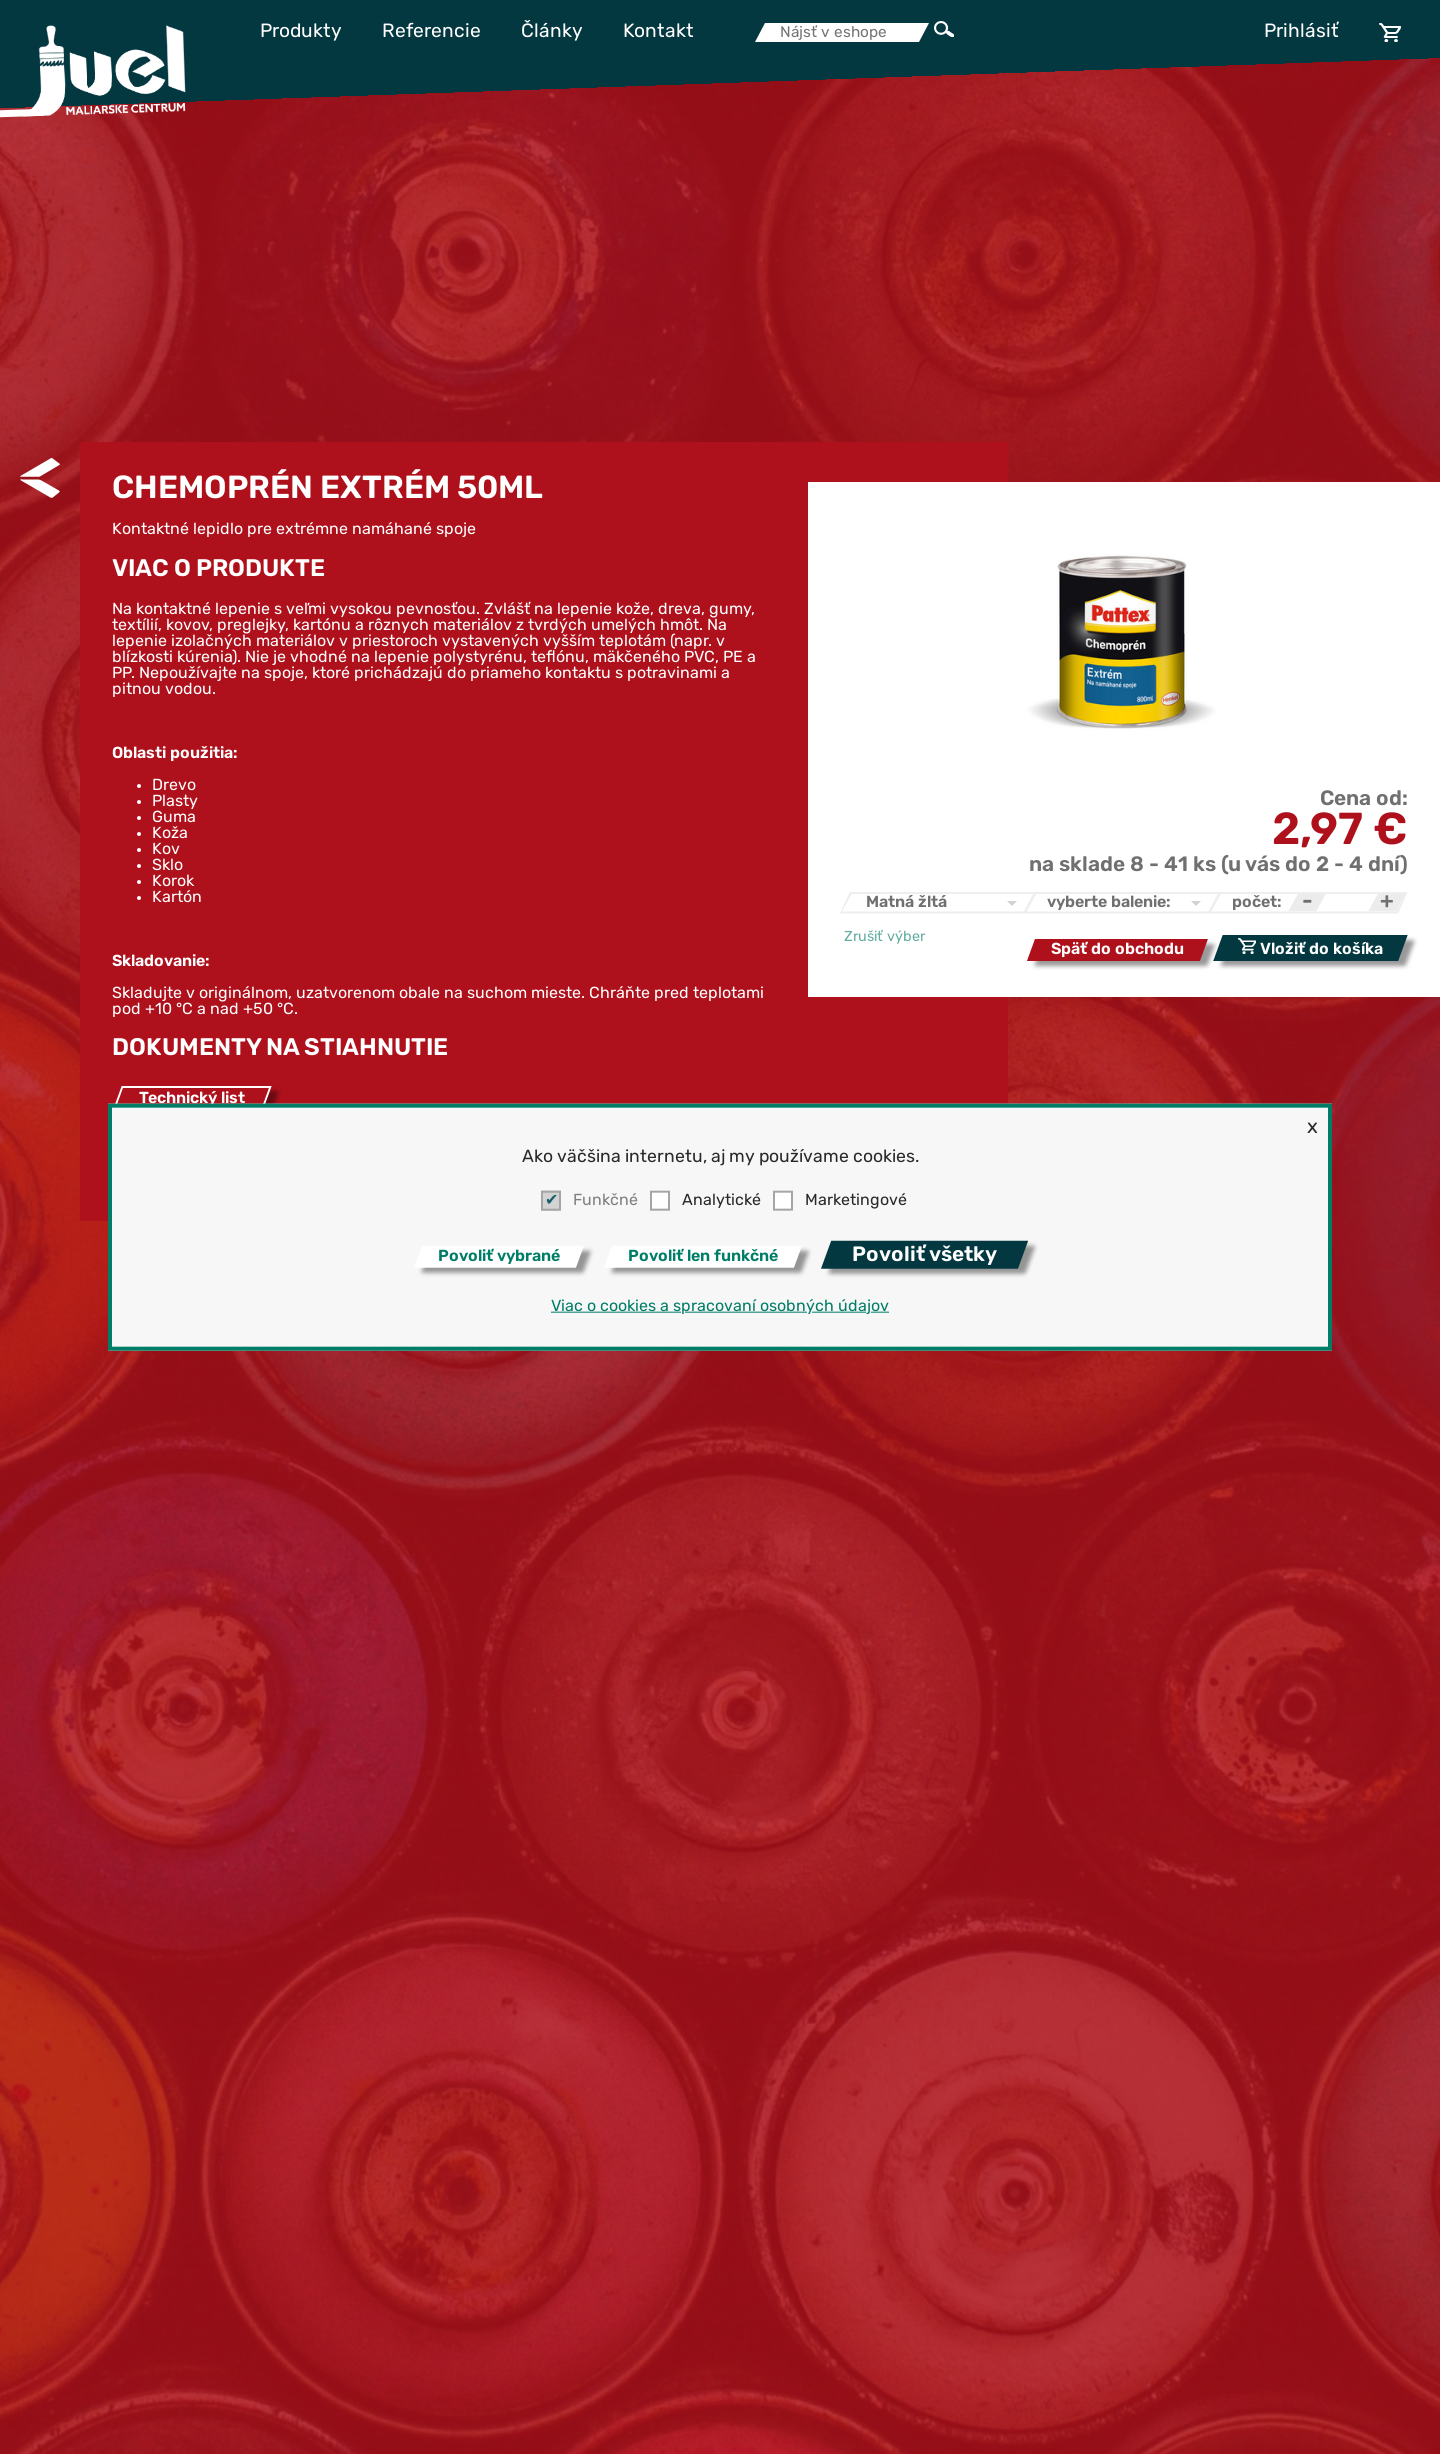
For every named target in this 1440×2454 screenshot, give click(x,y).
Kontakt (658, 32)
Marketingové (856, 1201)
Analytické (721, 1201)
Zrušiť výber (884, 937)
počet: (1257, 903)
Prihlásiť (1301, 32)
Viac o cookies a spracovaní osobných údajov (720, 1306)
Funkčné (605, 1201)
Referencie (431, 32)
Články (552, 32)
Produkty (301, 32)
